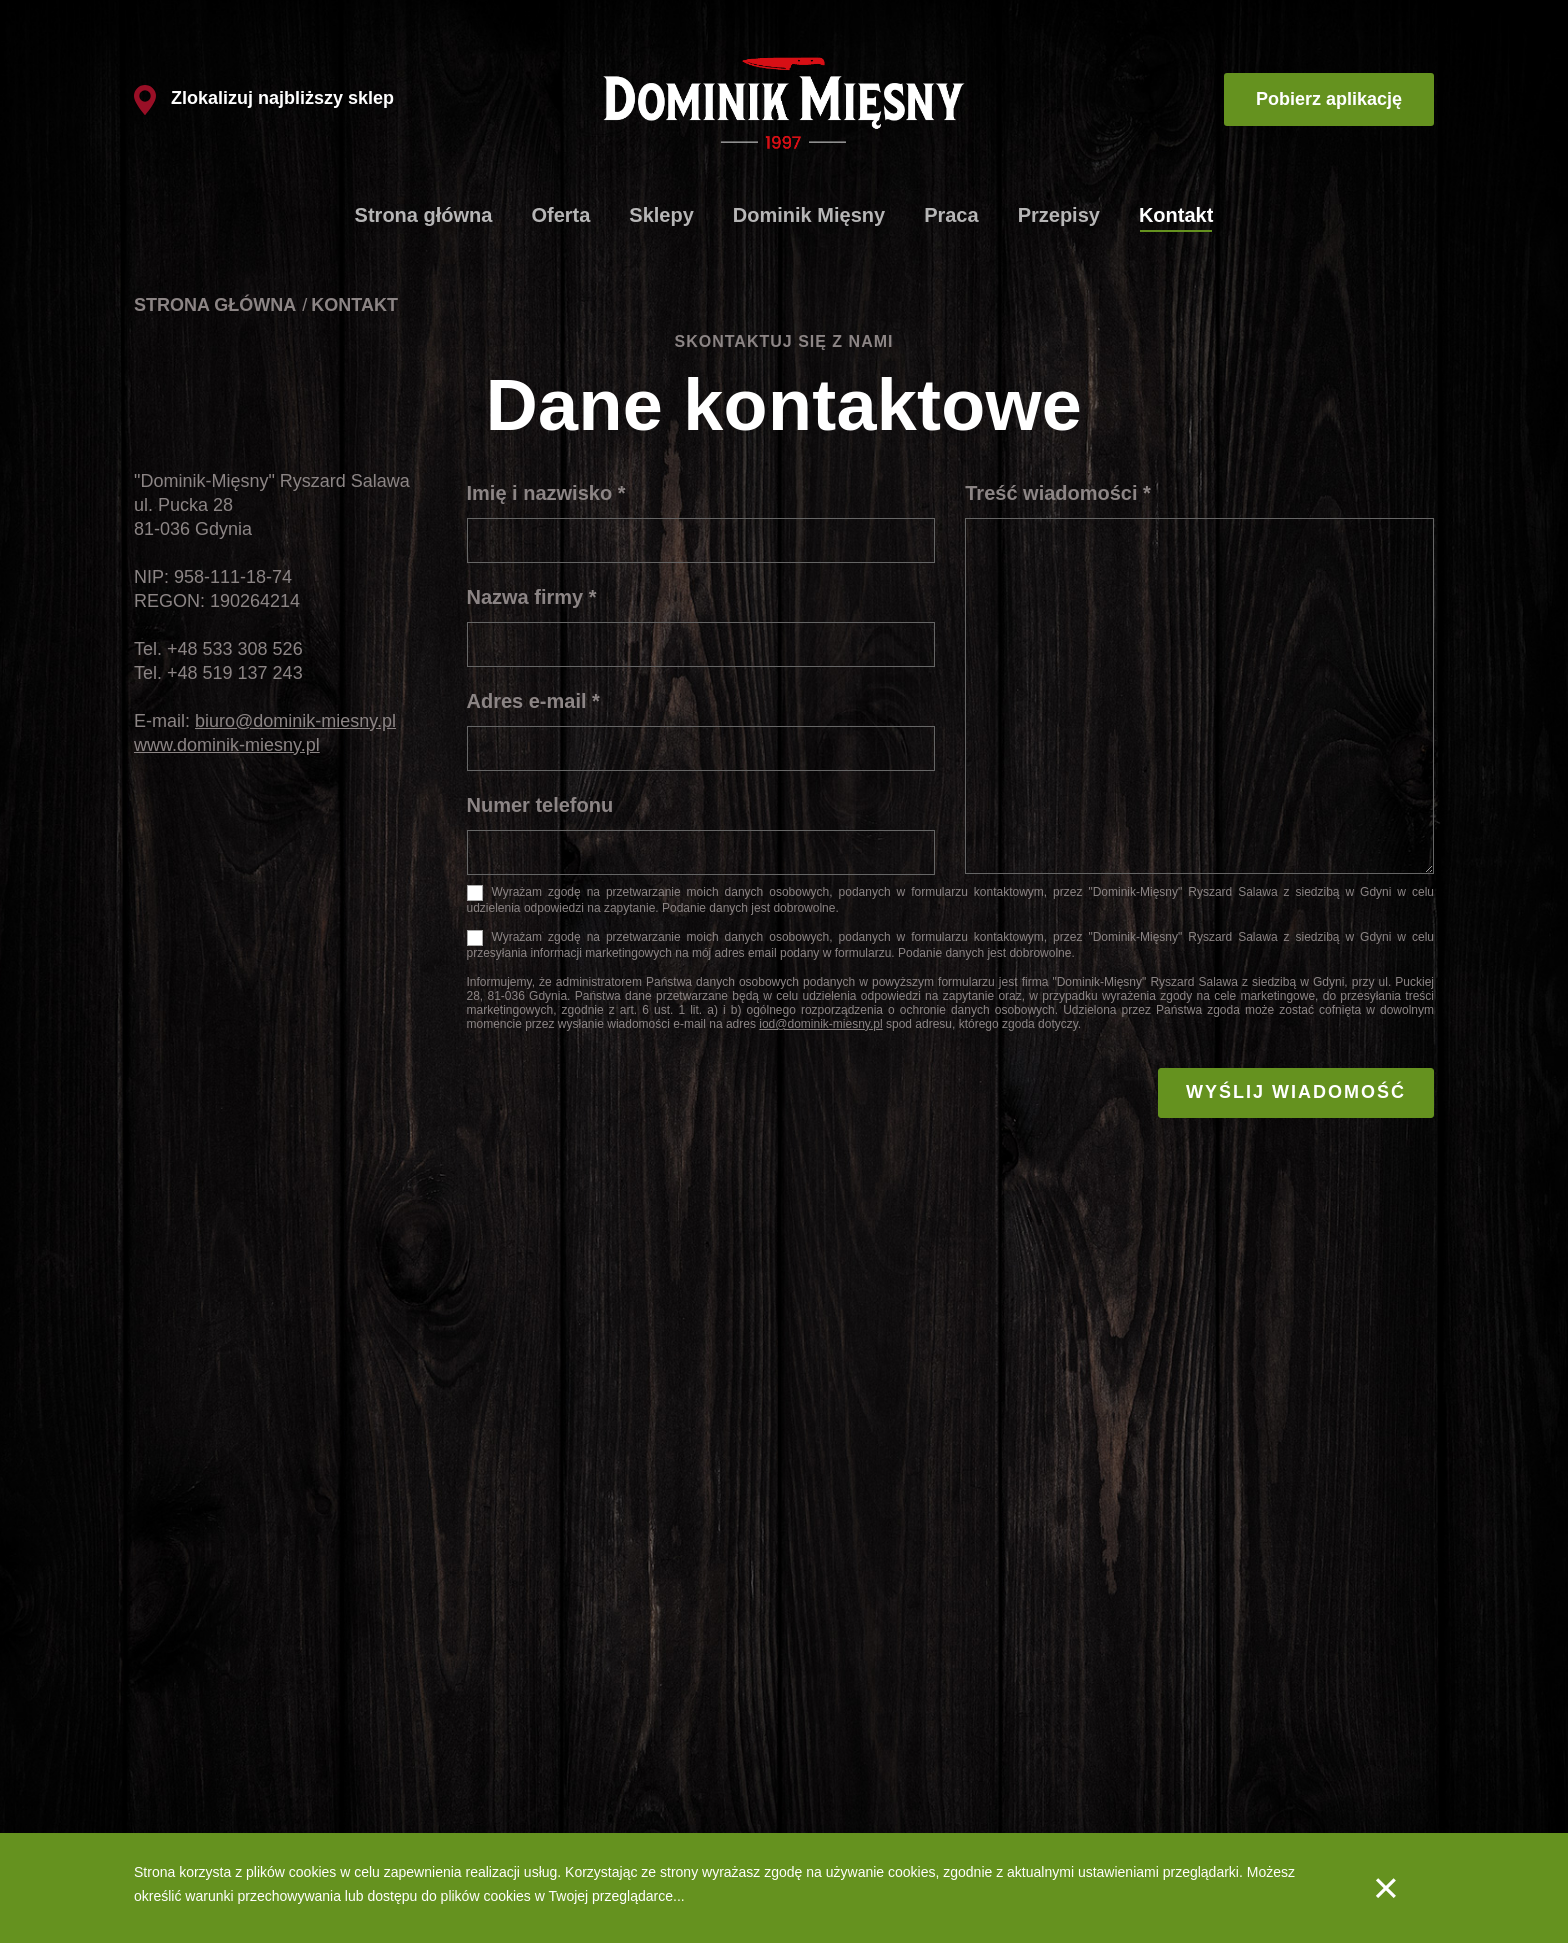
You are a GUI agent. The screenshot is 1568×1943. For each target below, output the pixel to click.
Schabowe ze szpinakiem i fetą (230, 1723)
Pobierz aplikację (1329, 99)
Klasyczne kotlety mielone (214, 1692)
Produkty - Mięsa (851, 1723)
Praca (951, 215)
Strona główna (424, 215)
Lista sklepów (562, 1723)
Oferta (560, 215)
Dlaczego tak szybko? (588, 1754)
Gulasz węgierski (187, 1754)
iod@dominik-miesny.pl (820, 1024)
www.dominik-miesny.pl (227, 745)
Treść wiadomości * (1058, 493)
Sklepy (661, 215)
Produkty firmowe (574, 1692)
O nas (817, 1692)
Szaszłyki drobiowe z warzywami (235, 1816)
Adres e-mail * (533, 701)
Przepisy (1059, 215)
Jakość (821, 1785)
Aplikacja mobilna (1026, 1723)
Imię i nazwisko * (546, 493)
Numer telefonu (540, 805)
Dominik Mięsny (809, 215)
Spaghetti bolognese (198, 1785)
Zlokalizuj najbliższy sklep (264, 98)
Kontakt (1176, 215)
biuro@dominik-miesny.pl (295, 721)
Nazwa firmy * (532, 597)
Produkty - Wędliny (857, 1754)
